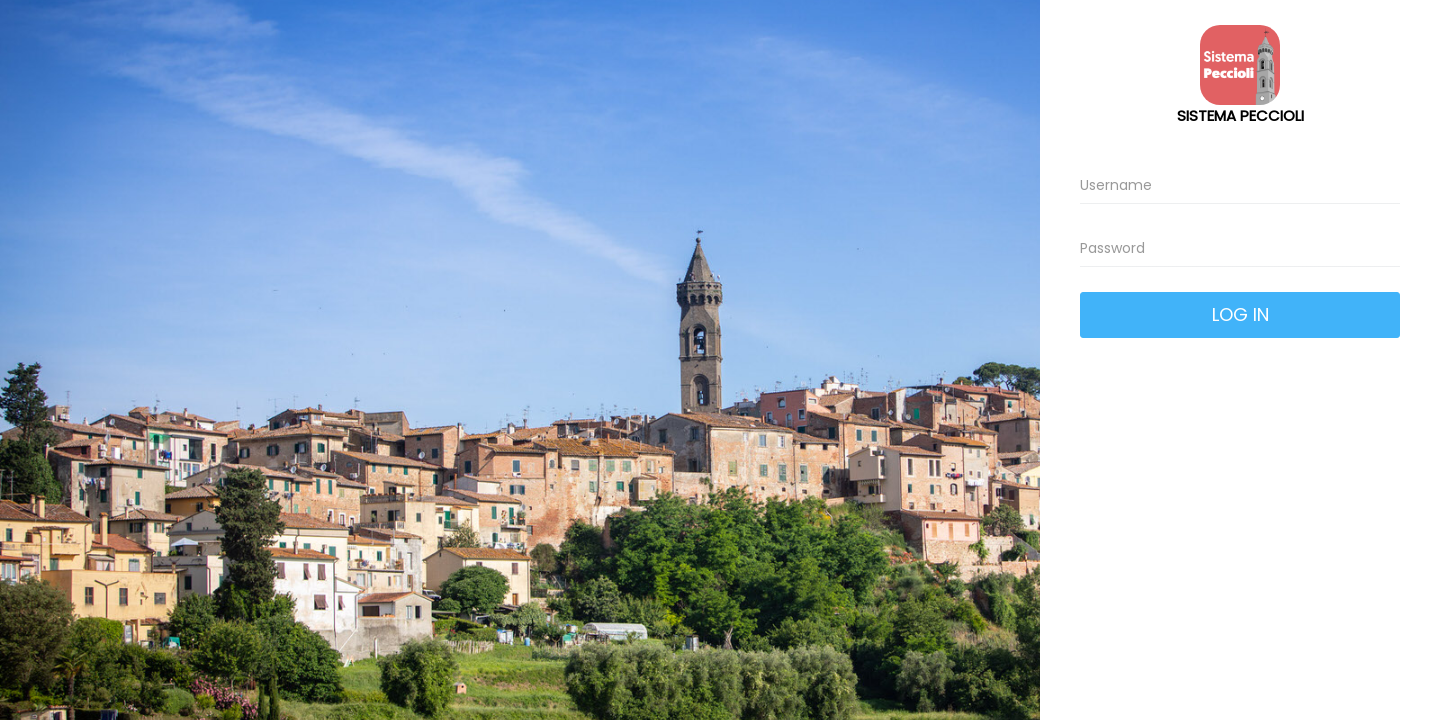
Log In (1240, 314)
